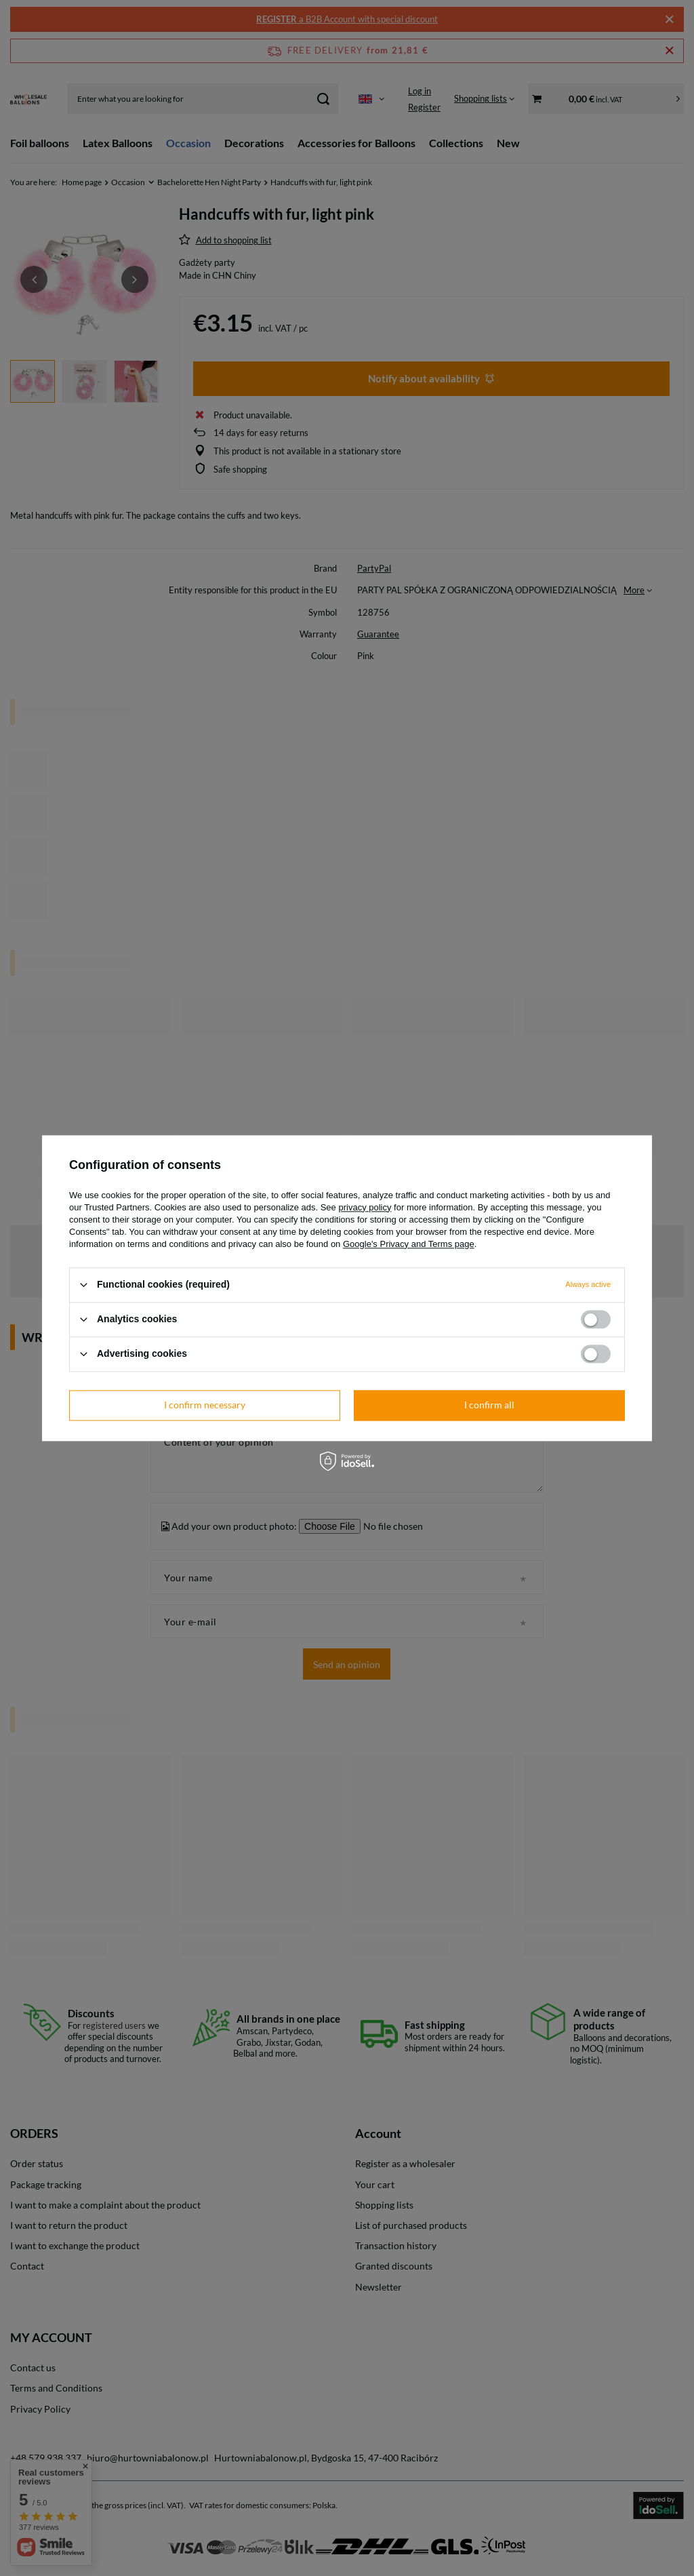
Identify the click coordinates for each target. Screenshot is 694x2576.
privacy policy (364, 1207)
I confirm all (489, 1404)
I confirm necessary (204, 1404)
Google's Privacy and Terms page (408, 1244)
